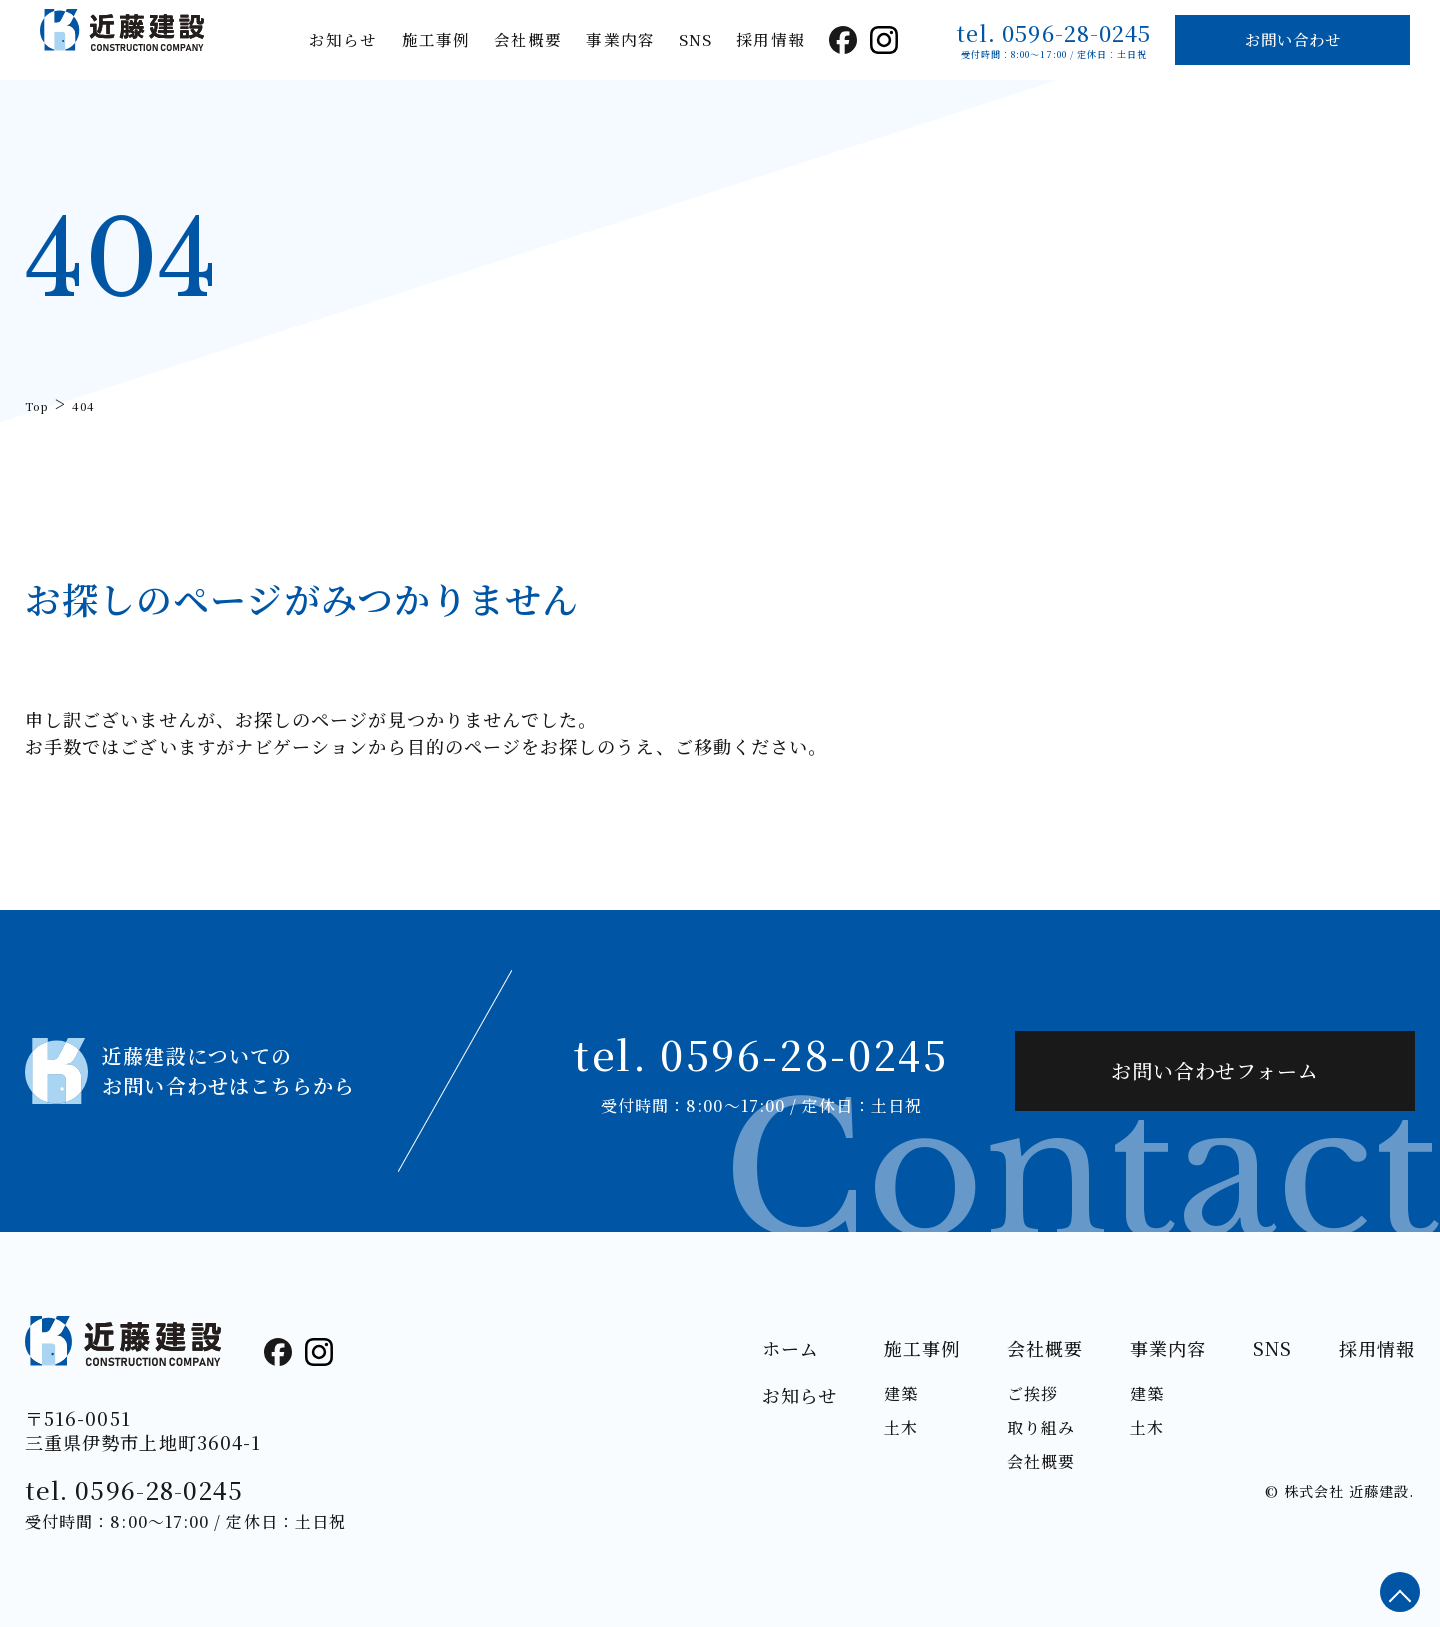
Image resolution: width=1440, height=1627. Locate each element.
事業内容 (620, 39)
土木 (901, 1427)
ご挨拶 (1032, 1393)
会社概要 (528, 39)
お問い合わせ (1293, 39)
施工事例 (436, 39)
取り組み (1041, 1427)
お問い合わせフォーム (1215, 1070)
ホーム (790, 1348)
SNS (695, 39)
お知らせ (343, 39)
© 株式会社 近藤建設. (1339, 1491)
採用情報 (770, 39)
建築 (901, 1393)
